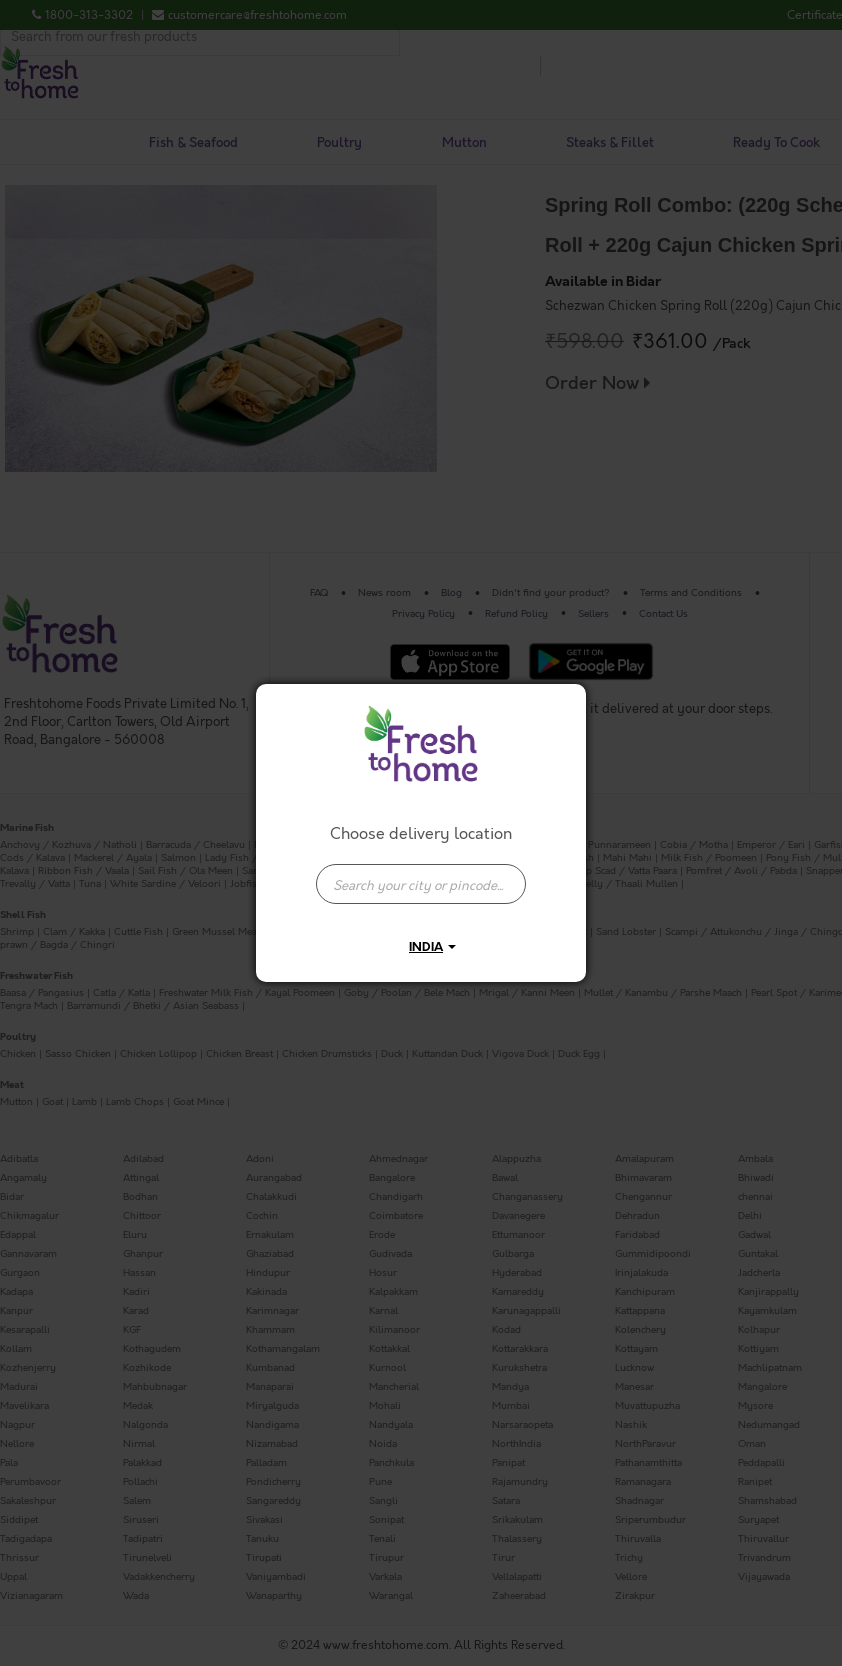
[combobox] (421, 874)
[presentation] (421, 884)
